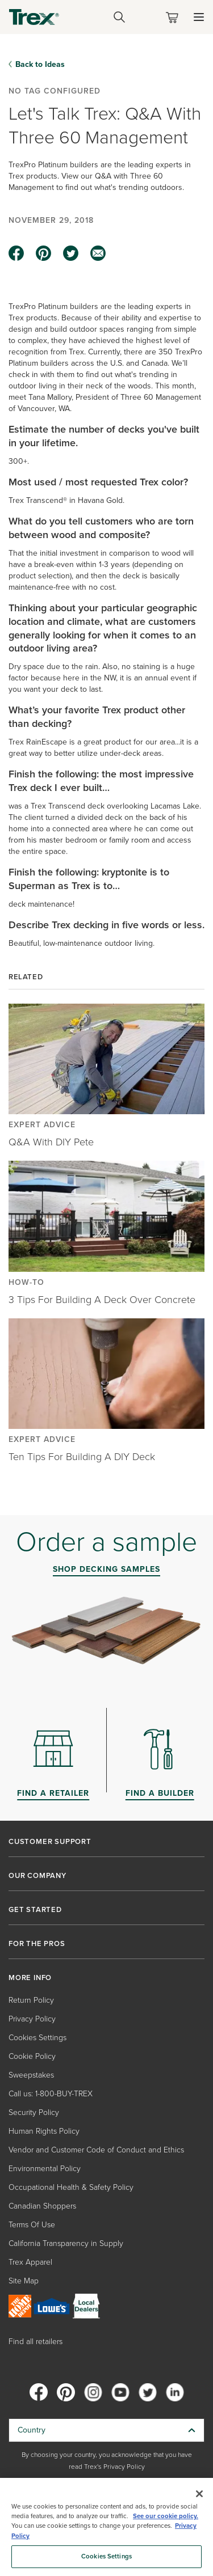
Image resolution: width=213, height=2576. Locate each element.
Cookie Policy (32, 2056)
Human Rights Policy (44, 2131)
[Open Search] (119, 17)
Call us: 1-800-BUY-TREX (51, 2094)
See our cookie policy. (165, 2515)
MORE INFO (30, 1978)
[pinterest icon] (44, 253)
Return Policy (31, 2000)
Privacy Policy (32, 2019)
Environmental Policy (45, 2169)
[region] (106, 2527)
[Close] (199, 2493)
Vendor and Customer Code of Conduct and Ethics (96, 2150)
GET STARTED (35, 1910)
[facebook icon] (16, 253)
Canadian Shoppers (42, 2206)
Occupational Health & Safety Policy (71, 2187)
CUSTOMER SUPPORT (50, 1842)
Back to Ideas (40, 64)
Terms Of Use (32, 2225)
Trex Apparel (30, 2262)
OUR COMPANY (37, 1876)
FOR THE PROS (37, 1944)
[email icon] (98, 253)
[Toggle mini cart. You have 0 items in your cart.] (174, 17)
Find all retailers (35, 2341)
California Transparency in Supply (66, 2243)
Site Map (24, 2281)
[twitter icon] (71, 253)
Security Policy (34, 2112)
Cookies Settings (37, 2038)
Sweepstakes (31, 2075)
